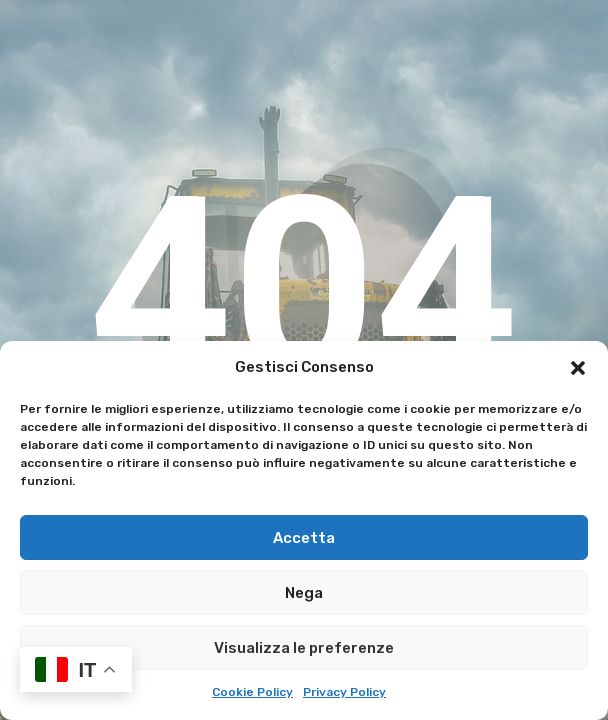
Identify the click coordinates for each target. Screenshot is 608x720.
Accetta (304, 538)
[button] (578, 368)
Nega (304, 593)
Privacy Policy (344, 692)
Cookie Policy (252, 692)
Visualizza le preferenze (304, 648)
